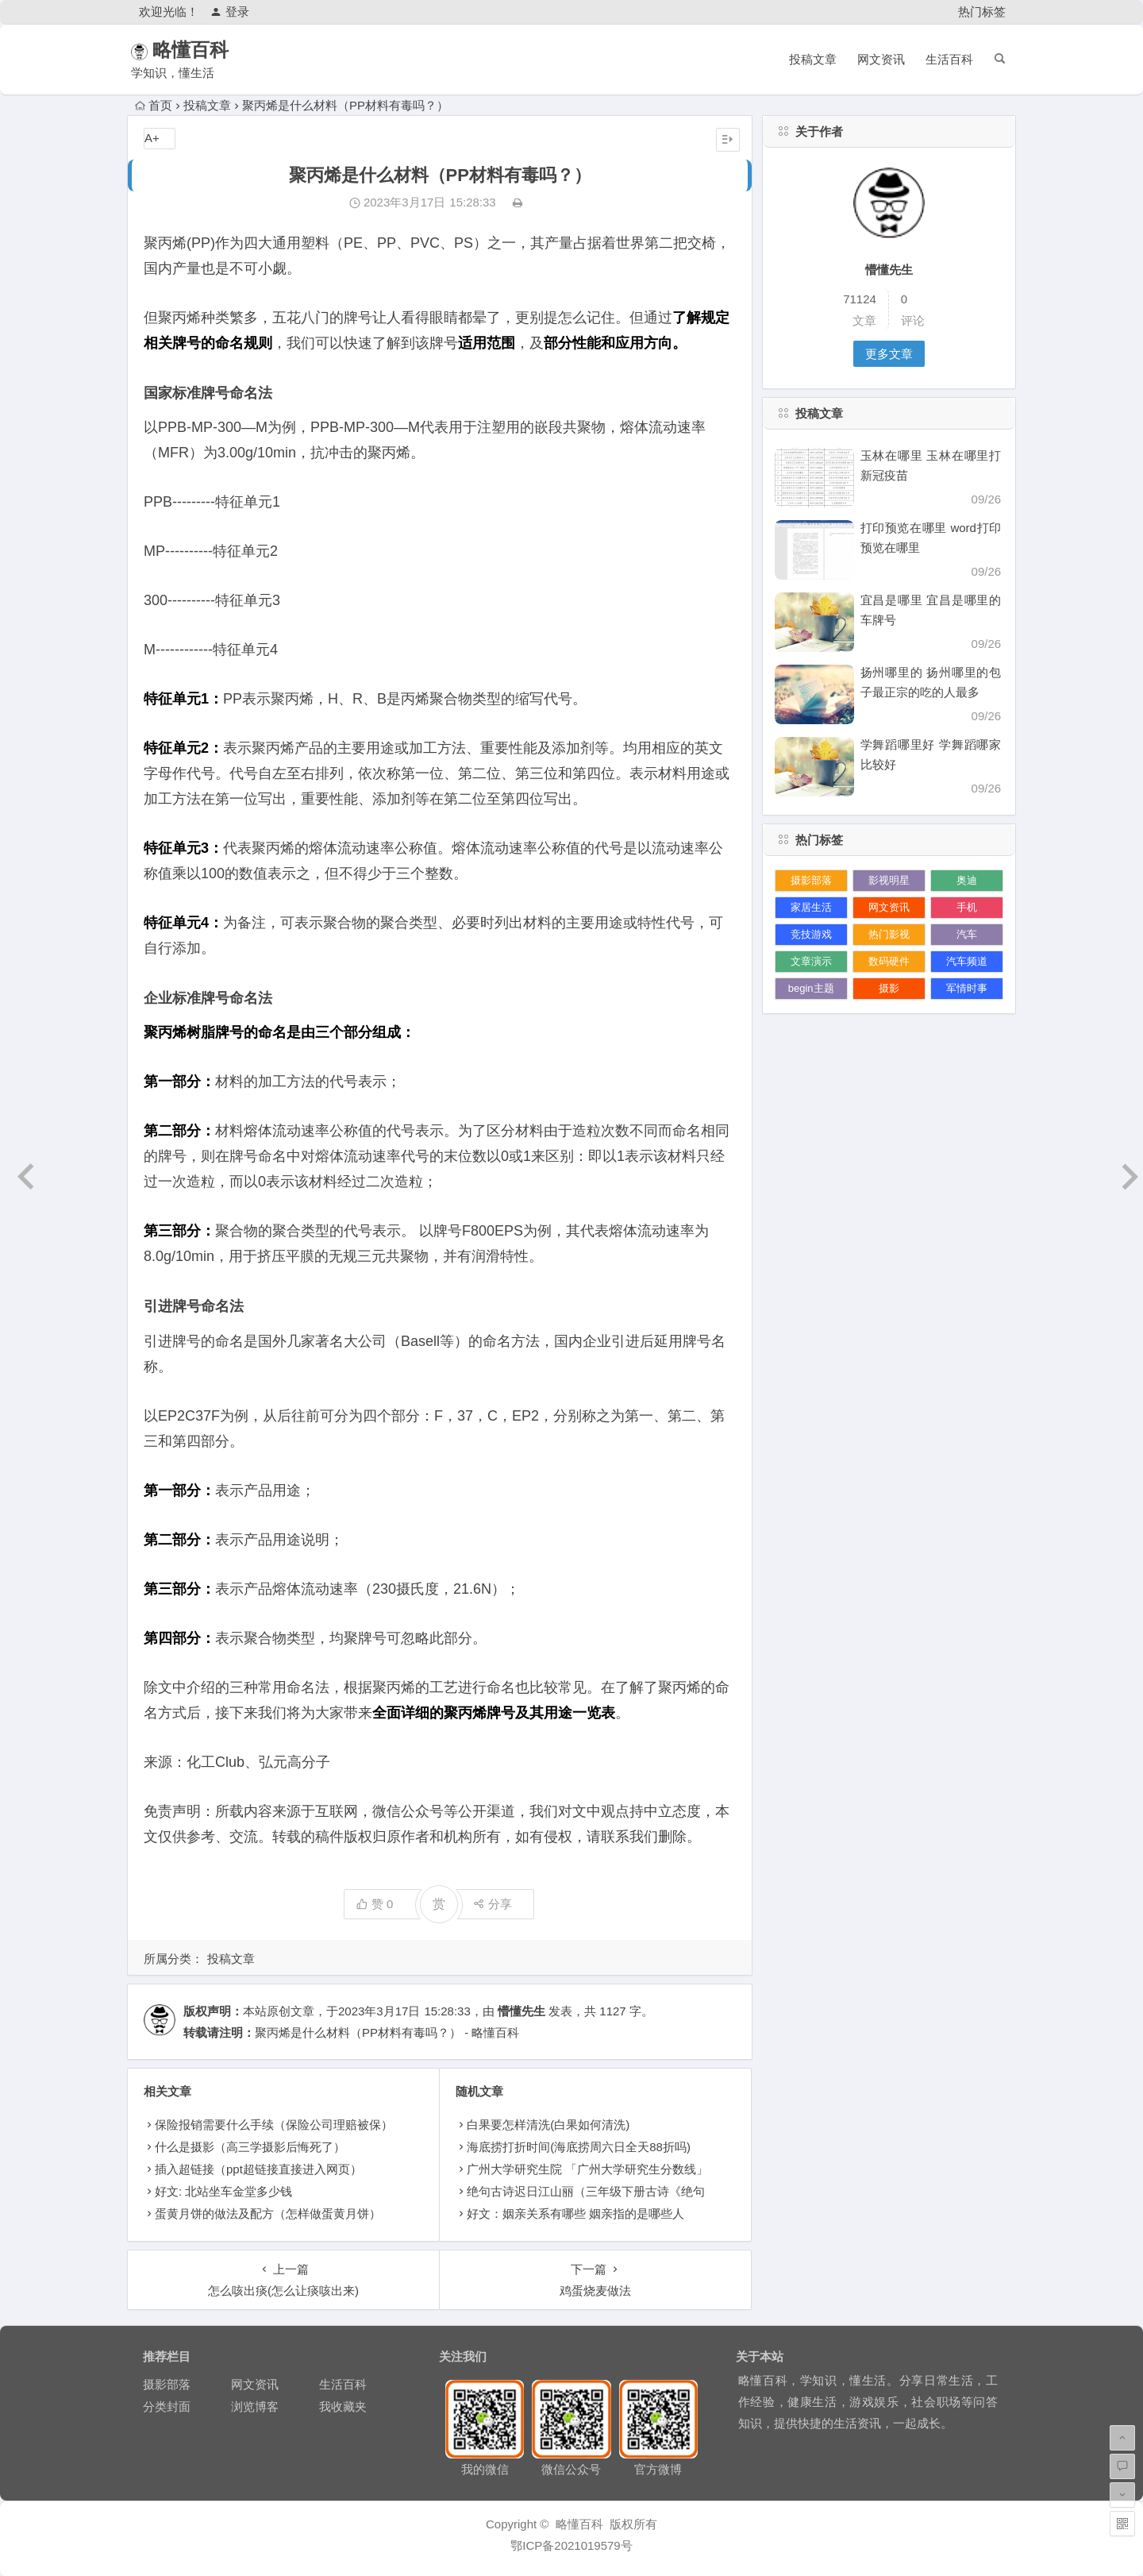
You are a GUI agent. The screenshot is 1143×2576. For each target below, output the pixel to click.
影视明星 (889, 880)
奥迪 (966, 880)
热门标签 (982, 11)
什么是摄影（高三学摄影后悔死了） (250, 2147)
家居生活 (811, 907)
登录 (229, 11)
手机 (966, 907)
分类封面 (166, 2406)
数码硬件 (889, 961)
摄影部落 (811, 880)
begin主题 (811, 988)
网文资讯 (881, 59)
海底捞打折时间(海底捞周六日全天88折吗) (579, 2147)
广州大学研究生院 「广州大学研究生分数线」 (587, 2169)
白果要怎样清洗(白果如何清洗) (548, 2124)
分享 (492, 1904)
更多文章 (889, 354)
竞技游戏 (811, 934)
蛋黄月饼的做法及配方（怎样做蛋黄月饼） (268, 2213)
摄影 (889, 988)
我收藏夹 (343, 2406)
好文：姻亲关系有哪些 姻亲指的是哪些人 (575, 2213)
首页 (153, 105)
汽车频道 (966, 961)
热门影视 (889, 934)
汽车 (966, 934)
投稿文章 (813, 59)
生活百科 (949, 59)
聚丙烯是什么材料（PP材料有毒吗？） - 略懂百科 (387, 2032)
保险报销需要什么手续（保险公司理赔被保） (274, 2124)
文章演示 (811, 961)
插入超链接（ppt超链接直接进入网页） (258, 2169)
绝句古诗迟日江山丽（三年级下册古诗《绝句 (586, 2191)
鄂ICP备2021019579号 (571, 2545)
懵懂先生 (521, 2011)
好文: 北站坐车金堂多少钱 (223, 2191)
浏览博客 (255, 2406)
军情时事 (966, 988)
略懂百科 (213, 49)
